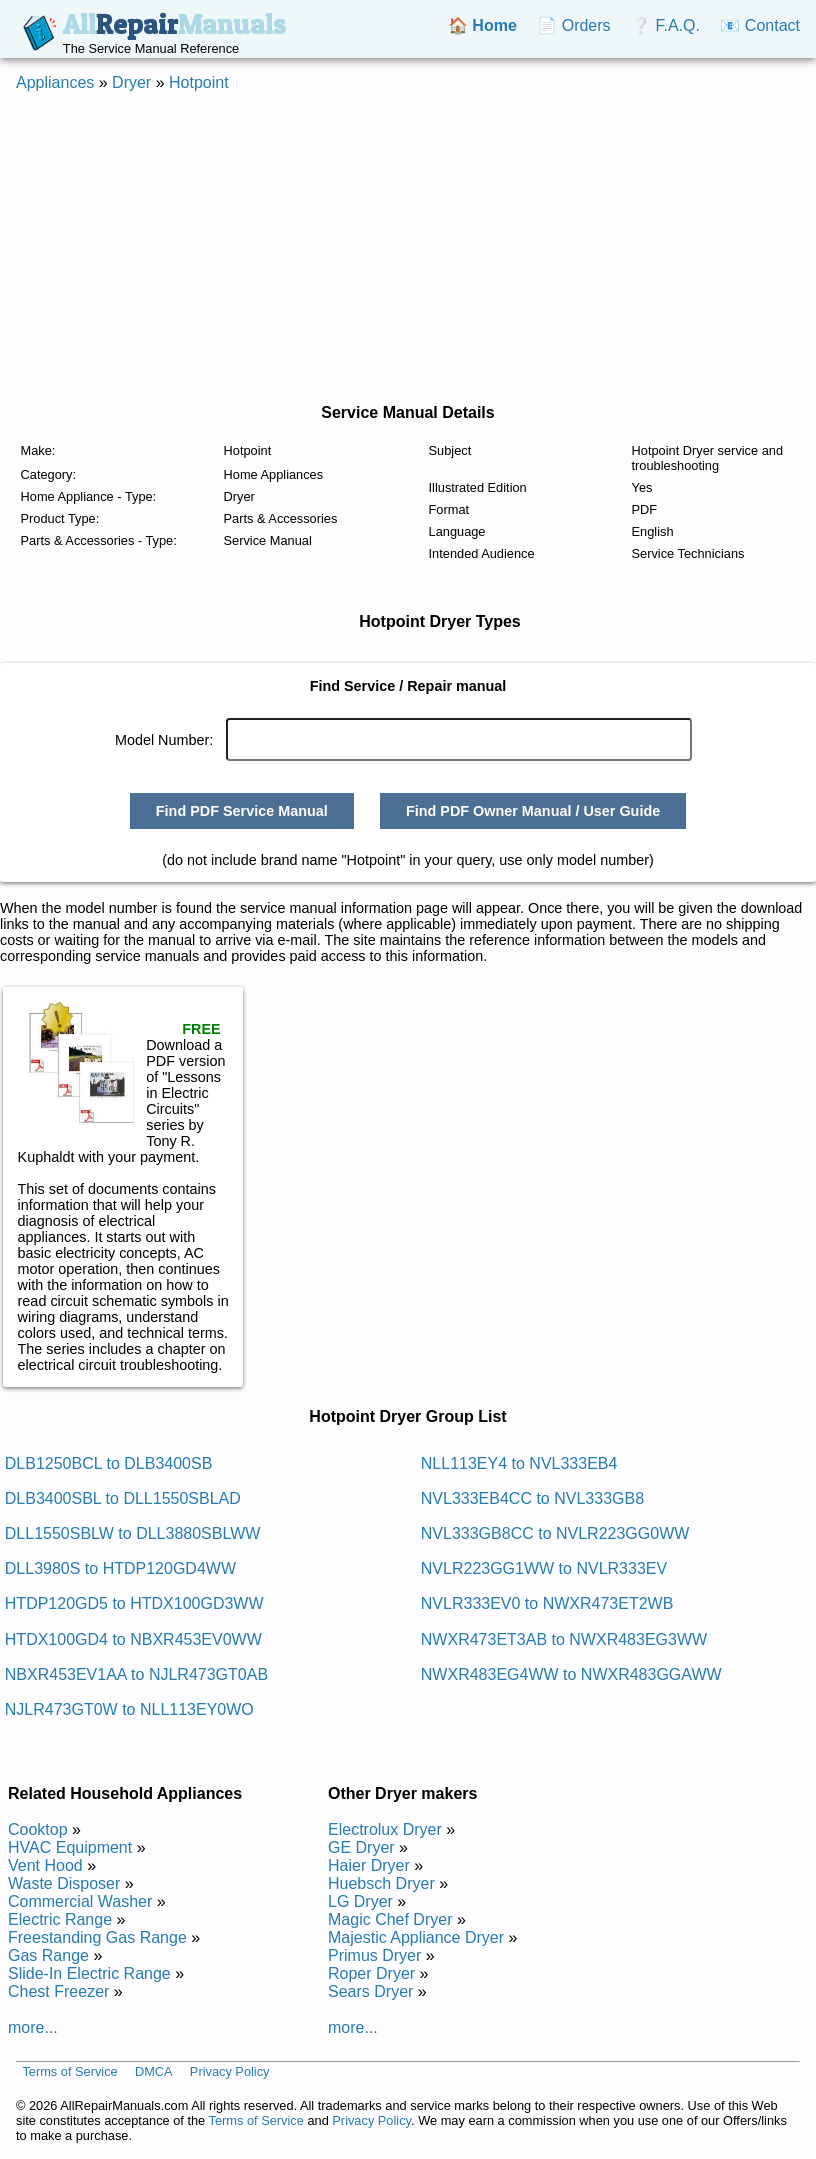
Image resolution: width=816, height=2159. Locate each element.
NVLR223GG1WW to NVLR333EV (544, 1568)
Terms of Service (69, 2071)
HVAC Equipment (70, 1847)
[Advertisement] (384, 248)
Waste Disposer (64, 1883)
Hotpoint (199, 82)
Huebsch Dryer (381, 1883)
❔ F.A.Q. (665, 25)
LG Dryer (360, 1901)
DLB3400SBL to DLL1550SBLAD (123, 1498)
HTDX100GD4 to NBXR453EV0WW (133, 1639)
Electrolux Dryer (385, 1829)
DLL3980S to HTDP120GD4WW (120, 1568)
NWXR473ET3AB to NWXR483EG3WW (564, 1639)
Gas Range (48, 1955)
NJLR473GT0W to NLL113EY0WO (129, 1709)
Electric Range (60, 1919)
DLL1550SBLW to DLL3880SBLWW (133, 1533)
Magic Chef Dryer (390, 1919)
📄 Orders (573, 25)
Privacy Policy (230, 2071)
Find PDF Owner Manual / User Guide (533, 811)
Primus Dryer (374, 1955)
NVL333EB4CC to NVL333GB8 (532, 1498)
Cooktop (38, 1829)
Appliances (55, 82)
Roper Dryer (371, 1973)
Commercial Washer (80, 1901)
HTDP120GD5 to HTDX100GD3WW (134, 1603)
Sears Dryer (370, 1991)
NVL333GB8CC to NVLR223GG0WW (555, 1533)
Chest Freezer (58, 1991)
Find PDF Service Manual (242, 811)
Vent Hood (45, 1865)
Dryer (131, 82)
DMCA (154, 2071)
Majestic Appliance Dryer (416, 1937)
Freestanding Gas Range (97, 1937)
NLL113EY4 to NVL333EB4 (519, 1463)
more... (33, 2027)
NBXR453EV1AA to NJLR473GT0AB (136, 1674)
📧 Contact (760, 25)
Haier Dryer (369, 1865)
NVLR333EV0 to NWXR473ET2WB (547, 1603)
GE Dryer (361, 1847)
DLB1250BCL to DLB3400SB (109, 1463)
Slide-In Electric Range (89, 1973)
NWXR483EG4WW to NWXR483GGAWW (571, 1674)
